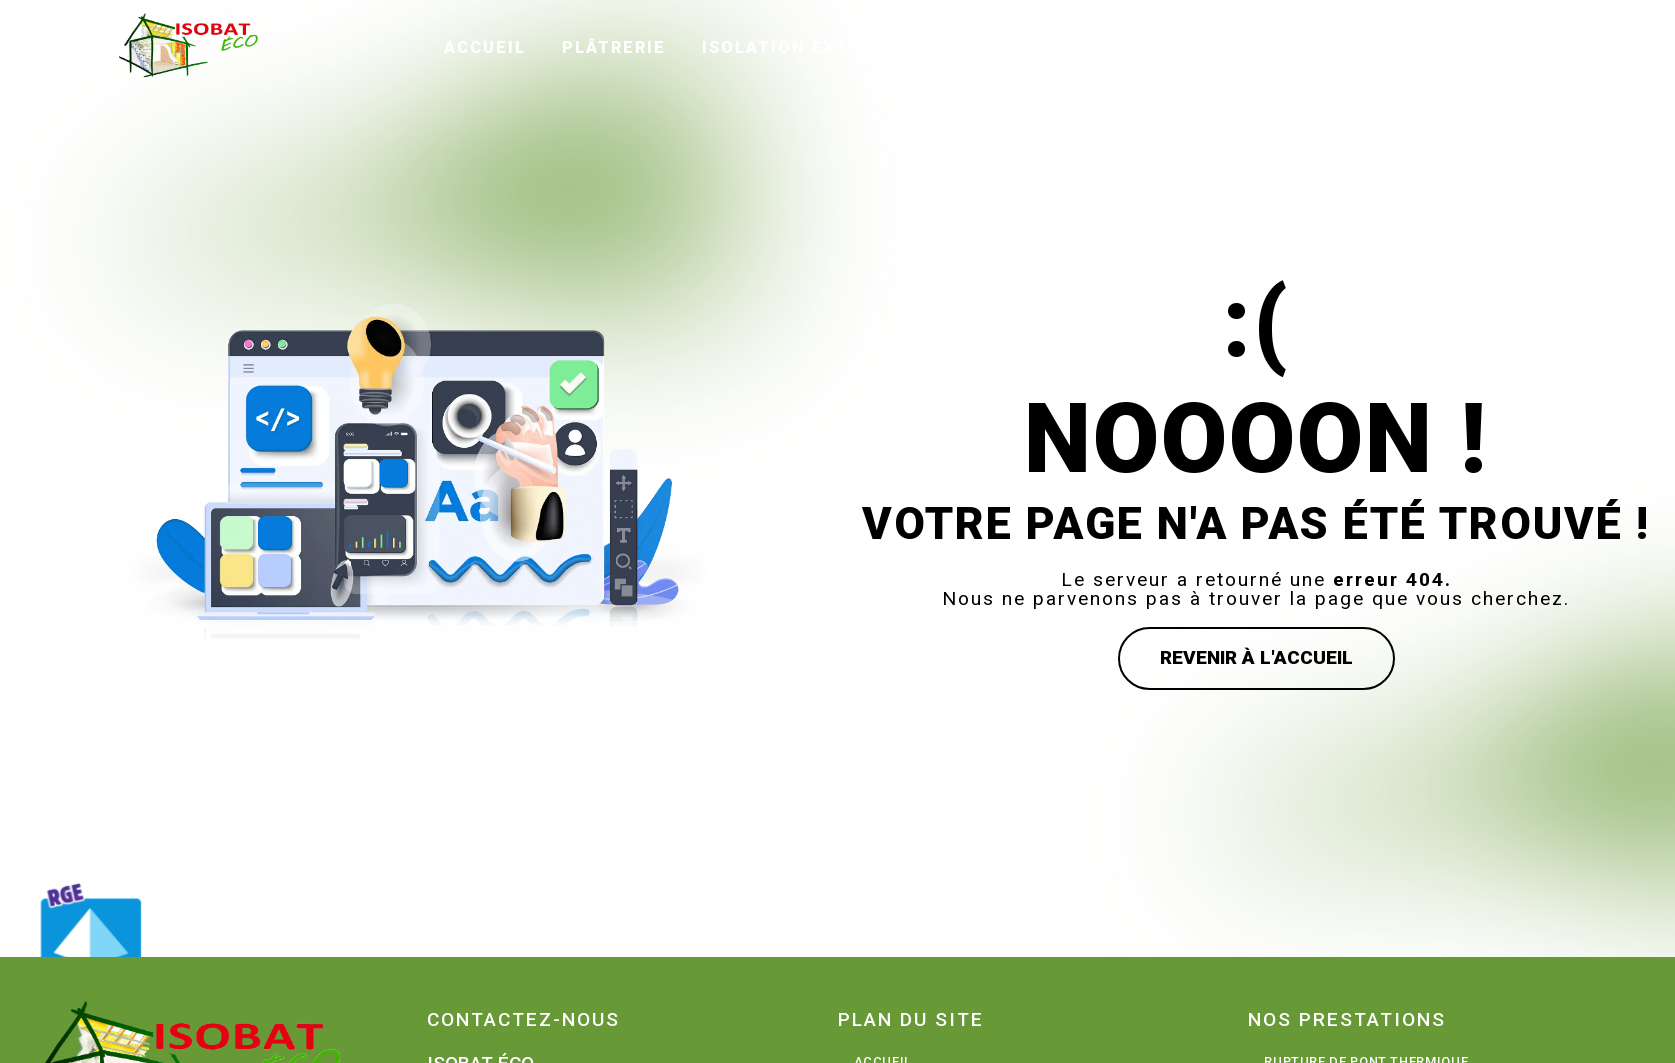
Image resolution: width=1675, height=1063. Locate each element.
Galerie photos (1348, 46)
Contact (1513, 46)
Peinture (1014, 46)
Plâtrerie (615, 46)
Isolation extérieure (816, 46)
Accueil (486, 46)
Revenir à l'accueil (1256, 657)
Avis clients (1164, 46)
